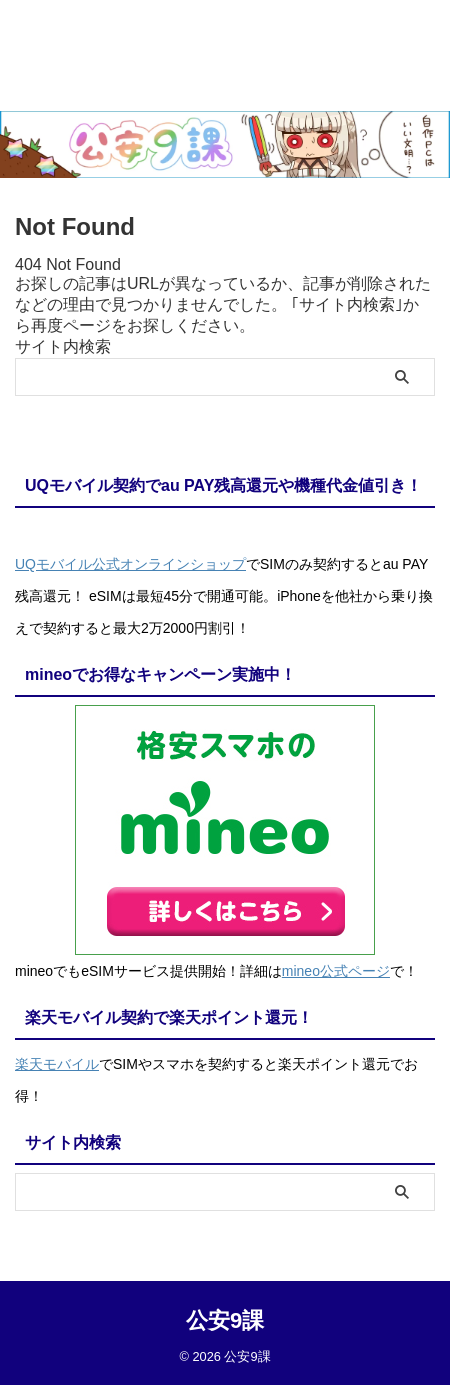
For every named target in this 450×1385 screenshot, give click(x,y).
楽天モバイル (57, 1064)
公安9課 (225, 1320)
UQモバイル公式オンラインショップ (130, 564)
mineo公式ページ (336, 971)
